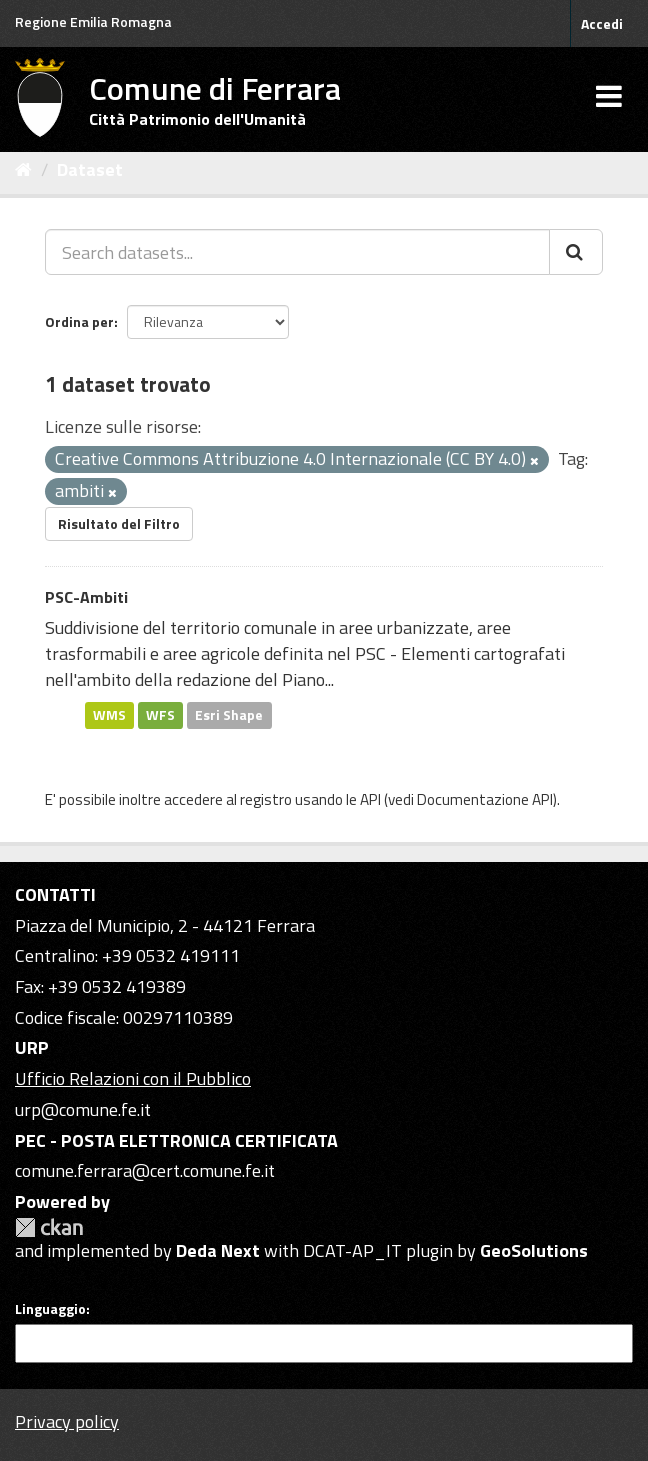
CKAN (49, 1227)
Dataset (90, 169)
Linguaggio (50, 1309)
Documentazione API (485, 799)
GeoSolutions (534, 1250)
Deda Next (218, 1250)
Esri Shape (229, 715)
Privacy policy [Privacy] (67, 1421)
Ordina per (79, 321)
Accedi (602, 23)
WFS (160, 715)
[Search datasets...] (297, 252)
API (370, 799)
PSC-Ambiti (86, 597)
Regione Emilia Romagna (93, 21)
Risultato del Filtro (119, 523)
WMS (109, 715)
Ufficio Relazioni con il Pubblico (133, 1078)
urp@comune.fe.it (83, 1109)
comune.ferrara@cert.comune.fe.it (145, 1170)
